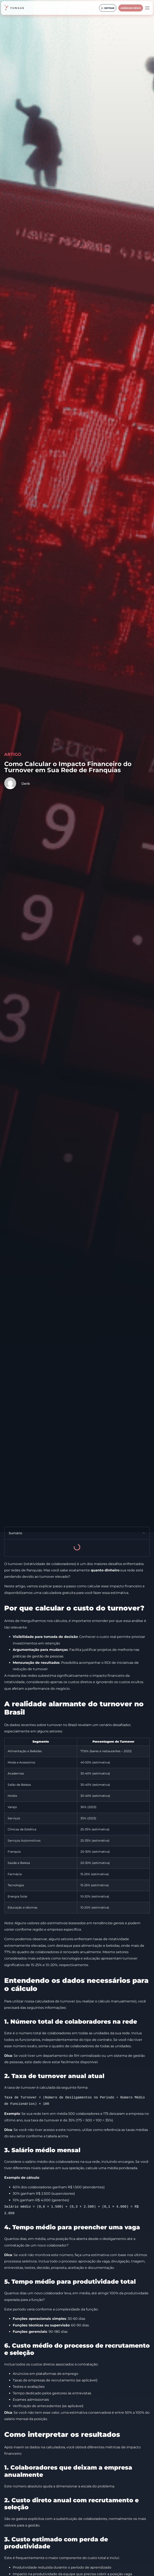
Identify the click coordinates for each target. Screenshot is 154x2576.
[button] (143, 1533)
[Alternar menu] (147, 8)
